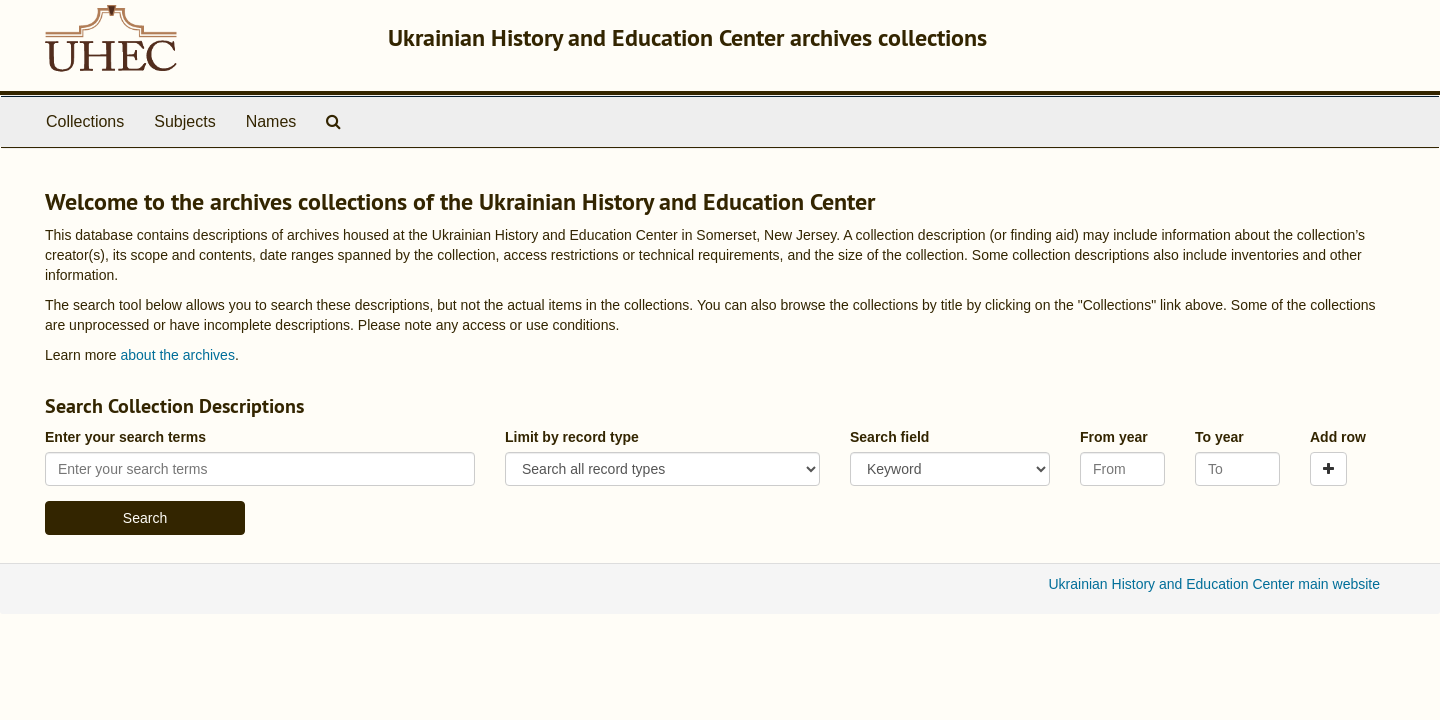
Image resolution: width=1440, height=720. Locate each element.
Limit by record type (572, 437)
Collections (85, 121)
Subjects (184, 121)
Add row (1338, 437)
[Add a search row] (1328, 469)
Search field (889, 437)
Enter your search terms (125, 437)
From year (1114, 437)
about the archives (177, 355)
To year (1219, 437)
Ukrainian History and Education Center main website (1215, 584)
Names (271, 121)
